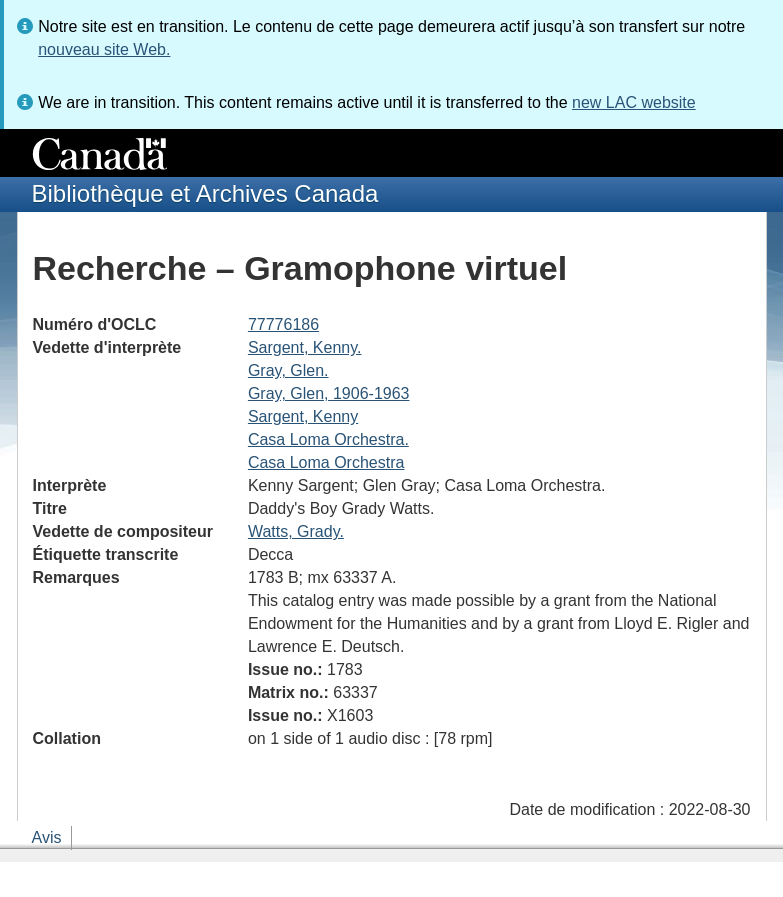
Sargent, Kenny (303, 416)
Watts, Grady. (296, 531)
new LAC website (634, 102)
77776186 (283, 324)
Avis (47, 837)
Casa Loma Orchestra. (328, 439)
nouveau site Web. (104, 49)
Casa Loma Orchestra (326, 462)
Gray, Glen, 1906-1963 (329, 393)
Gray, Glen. (288, 370)
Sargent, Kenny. (305, 347)
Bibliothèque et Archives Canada (205, 193)
